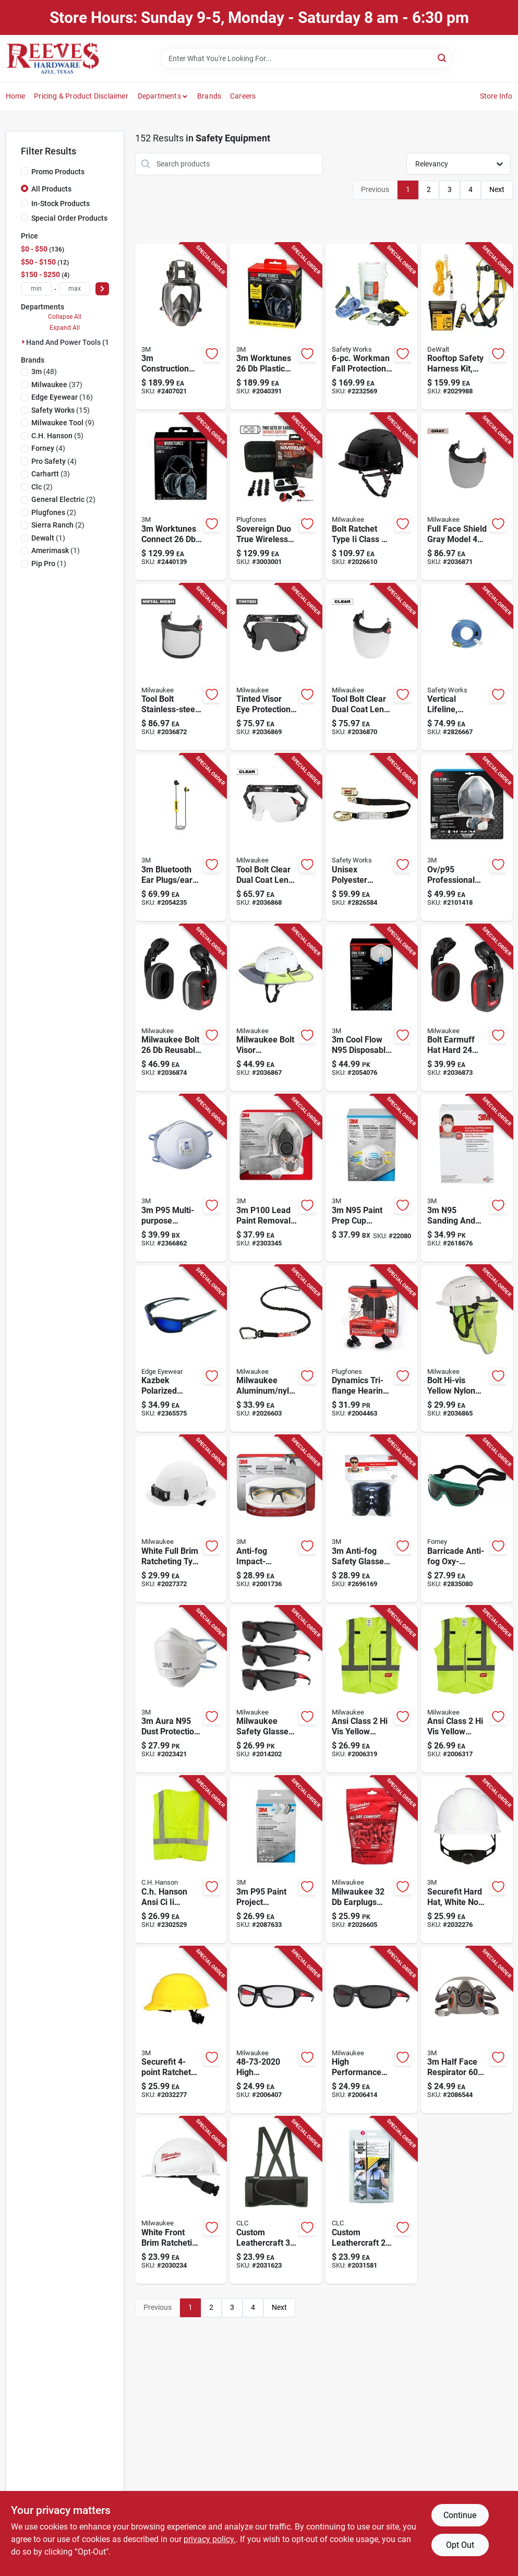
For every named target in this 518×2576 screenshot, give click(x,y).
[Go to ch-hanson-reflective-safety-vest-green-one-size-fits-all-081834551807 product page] (181, 1859)
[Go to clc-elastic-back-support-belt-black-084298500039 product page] (276, 2200)
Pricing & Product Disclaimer (81, 96)
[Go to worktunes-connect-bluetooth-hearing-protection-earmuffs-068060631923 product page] (181, 496)
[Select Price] (102, 288)
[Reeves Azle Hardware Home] (53, 58)
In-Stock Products (60, 203)
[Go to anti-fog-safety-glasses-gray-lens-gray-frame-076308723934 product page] (371, 1518)
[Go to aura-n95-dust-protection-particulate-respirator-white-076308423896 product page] (181, 1689)
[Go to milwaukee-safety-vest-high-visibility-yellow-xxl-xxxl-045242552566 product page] (467, 1689)
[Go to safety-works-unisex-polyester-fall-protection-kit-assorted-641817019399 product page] (371, 326)
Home (16, 96)
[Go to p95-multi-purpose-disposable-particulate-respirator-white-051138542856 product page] (181, 1178)
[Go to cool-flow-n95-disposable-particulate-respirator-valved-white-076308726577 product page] (371, 1008)
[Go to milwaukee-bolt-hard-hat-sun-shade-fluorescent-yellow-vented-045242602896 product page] (467, 1348)
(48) (44, 371)
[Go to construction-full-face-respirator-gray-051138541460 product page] (181, 326)
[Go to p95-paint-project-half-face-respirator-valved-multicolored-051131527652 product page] (467, 837)
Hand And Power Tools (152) (73, 342)
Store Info (496, 96)
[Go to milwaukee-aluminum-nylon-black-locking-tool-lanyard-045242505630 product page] (276, 1348)
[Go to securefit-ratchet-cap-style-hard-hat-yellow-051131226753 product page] (181, 2030)
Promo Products (58, 171)
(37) (56, 384)
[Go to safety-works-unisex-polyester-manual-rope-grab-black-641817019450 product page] (371, 837)
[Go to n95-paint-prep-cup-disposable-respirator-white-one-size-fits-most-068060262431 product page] (371, 1178)
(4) (48, 448)
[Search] (442, 57)
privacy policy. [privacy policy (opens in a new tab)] (210, 2539)
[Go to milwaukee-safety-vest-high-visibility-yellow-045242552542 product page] (371, 1689)
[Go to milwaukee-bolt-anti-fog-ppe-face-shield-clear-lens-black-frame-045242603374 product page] (371, 667)
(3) (50, 474)
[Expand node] (23, 342)
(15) (60, 410)
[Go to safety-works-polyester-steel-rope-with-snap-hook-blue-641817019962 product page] (467, 667)
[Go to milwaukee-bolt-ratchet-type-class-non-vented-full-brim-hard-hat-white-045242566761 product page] (181, 1518)
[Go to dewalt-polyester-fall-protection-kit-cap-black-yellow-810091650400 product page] (467, 326)
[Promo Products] (24, 171)
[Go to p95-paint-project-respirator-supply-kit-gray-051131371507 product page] (276, 1859)
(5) (57, 436)
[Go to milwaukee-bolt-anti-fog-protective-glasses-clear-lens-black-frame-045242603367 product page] (276, 667)
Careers (243, 96)
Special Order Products (69, 218)
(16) (62, 397)
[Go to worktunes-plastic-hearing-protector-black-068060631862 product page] (276, 326)
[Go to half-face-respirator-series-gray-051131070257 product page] (467, 2030)
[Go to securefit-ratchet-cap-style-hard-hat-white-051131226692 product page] (467, 1859)
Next (496, 189)
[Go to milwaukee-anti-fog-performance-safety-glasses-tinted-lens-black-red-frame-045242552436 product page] (371, 2030)
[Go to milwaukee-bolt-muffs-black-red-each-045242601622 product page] (467, 1008)
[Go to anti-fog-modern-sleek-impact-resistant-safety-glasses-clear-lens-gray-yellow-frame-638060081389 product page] (276, 1518)
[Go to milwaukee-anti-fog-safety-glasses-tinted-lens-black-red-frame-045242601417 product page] (276, 1689)
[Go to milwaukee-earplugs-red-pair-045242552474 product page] (371, 1859)
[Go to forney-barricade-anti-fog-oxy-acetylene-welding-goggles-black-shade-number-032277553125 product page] (467, 1518)
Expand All (65, 327)
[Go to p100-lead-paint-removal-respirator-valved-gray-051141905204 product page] (276, 1178)
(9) (62, 422)
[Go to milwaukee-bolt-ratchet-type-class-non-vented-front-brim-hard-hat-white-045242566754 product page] (181, 2200)
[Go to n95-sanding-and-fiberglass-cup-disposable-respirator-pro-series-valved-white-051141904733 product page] (467, 1178)
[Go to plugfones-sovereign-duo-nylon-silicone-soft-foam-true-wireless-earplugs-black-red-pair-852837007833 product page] (276, 496)
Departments (159, 96)
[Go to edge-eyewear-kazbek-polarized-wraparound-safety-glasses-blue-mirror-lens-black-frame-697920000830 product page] (181, 1348)
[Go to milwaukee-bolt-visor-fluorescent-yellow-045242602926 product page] (276, 1008)
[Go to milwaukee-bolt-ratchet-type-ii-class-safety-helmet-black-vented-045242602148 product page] (371, 496)
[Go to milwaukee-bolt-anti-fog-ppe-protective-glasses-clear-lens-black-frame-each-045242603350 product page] (276, 837)
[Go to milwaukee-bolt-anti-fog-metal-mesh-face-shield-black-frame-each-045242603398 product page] (181, 667)
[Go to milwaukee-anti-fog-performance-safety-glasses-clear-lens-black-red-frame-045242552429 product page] (276, 2030)
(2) (42, 487)
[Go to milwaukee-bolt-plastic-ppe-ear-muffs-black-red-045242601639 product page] (181, 1008)
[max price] (74, 288)
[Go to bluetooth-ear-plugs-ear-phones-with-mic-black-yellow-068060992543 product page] (181, 837)
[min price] (36, 288)
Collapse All (64, 316)
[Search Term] (306, 58)
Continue (459, 2515)
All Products (51, 188)
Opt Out (460, 2545)
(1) (48, 538)
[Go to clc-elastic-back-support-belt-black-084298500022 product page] (371, 2200)
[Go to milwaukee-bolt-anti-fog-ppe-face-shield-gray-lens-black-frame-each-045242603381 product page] (467, 496)
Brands (209, 96)
